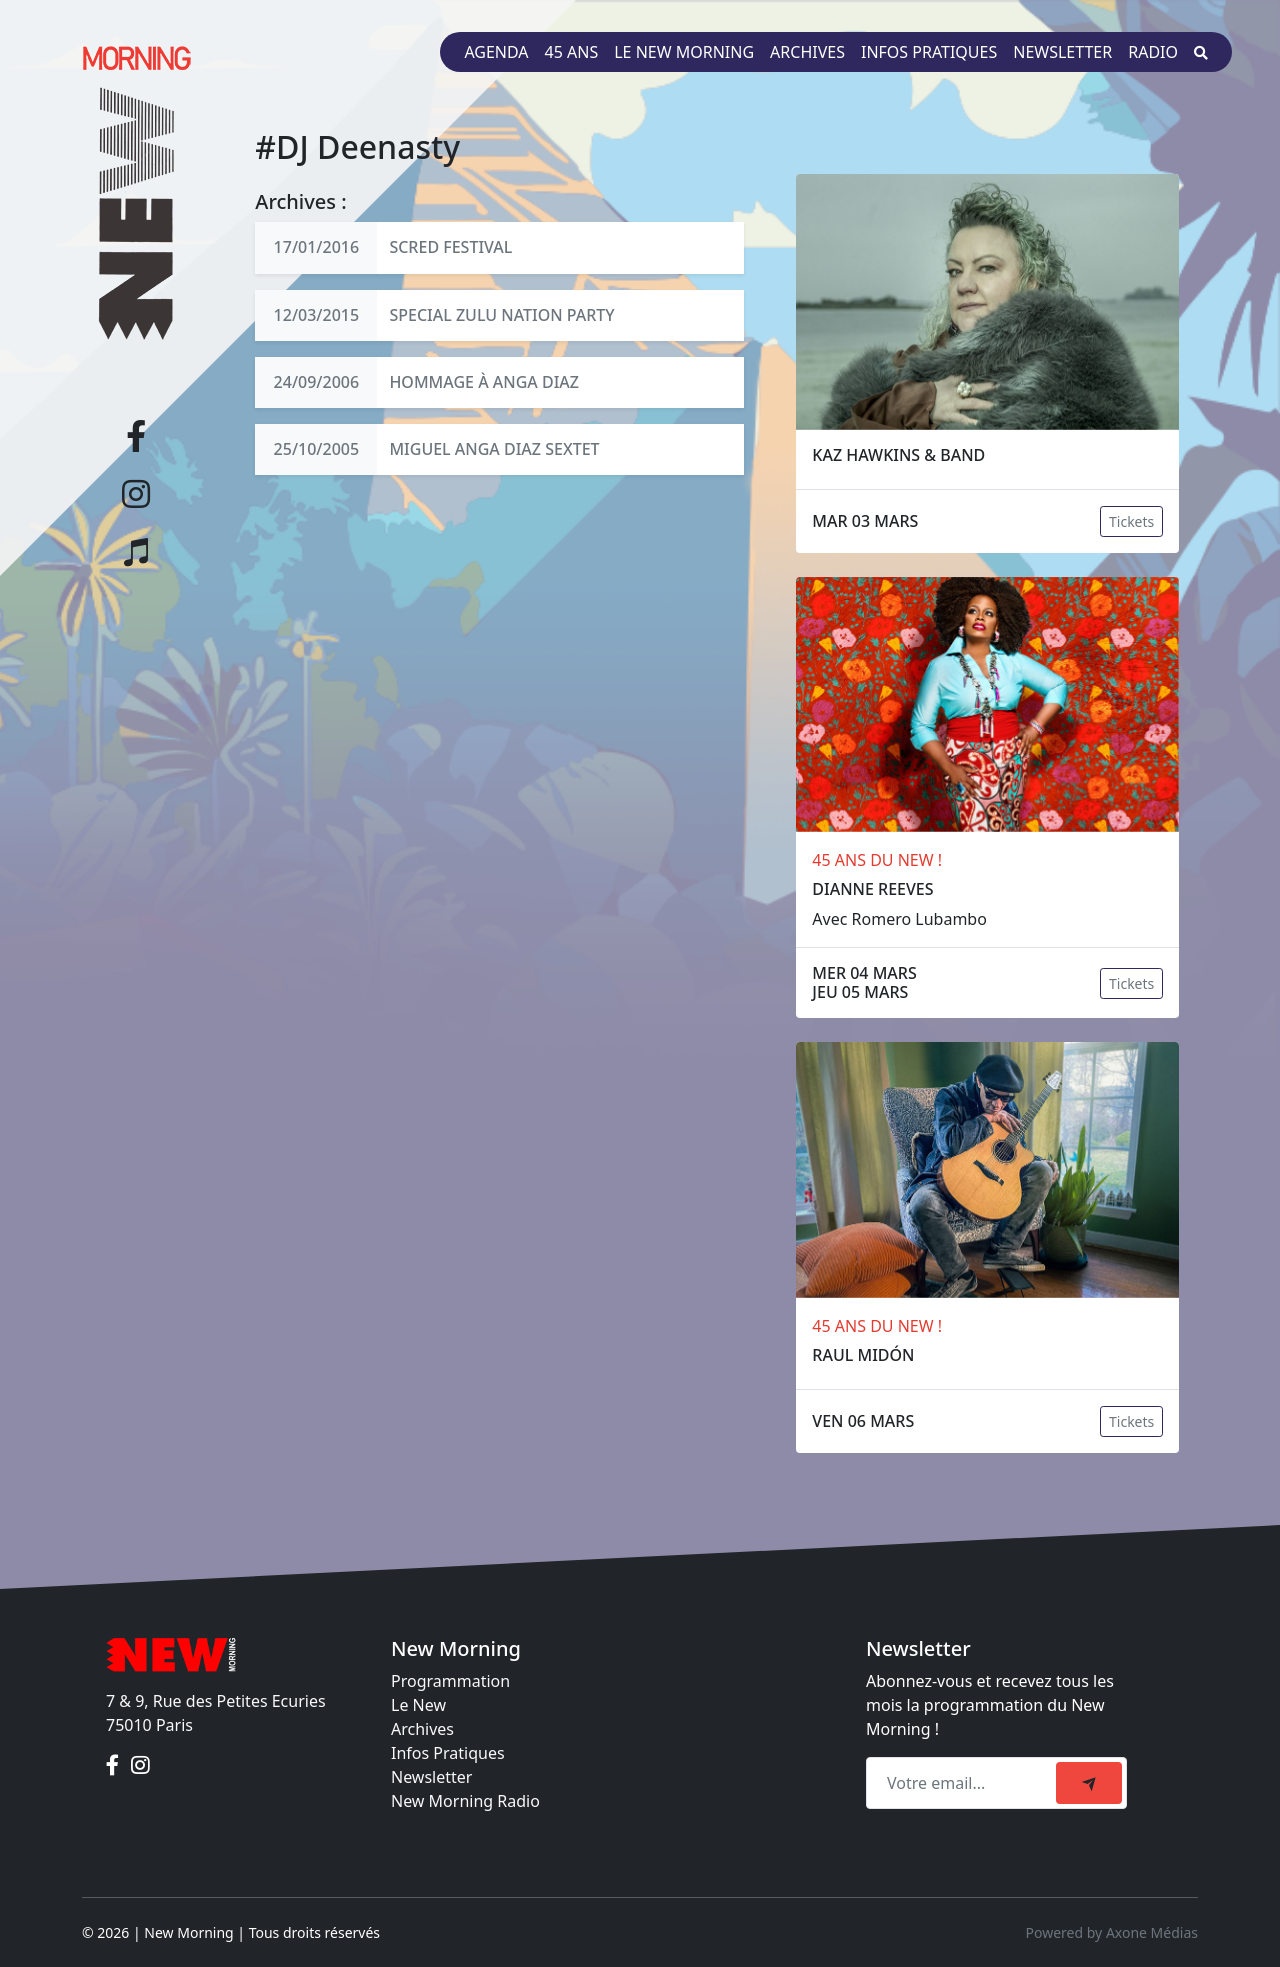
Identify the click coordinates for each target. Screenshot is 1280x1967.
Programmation (450, 1681)
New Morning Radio (465, 1801)
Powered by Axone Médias (1112, 1932)
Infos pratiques (929, 52)
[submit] (1089, 1783)
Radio (1153, 52)
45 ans (572, 52)
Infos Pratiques (448, 1753)
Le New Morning (684, 52)
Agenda (496, 52)
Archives (807, 52)
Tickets (1131, 521)
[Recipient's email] (964, 1783)
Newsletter (1062, 52)
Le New (418, 1705)
